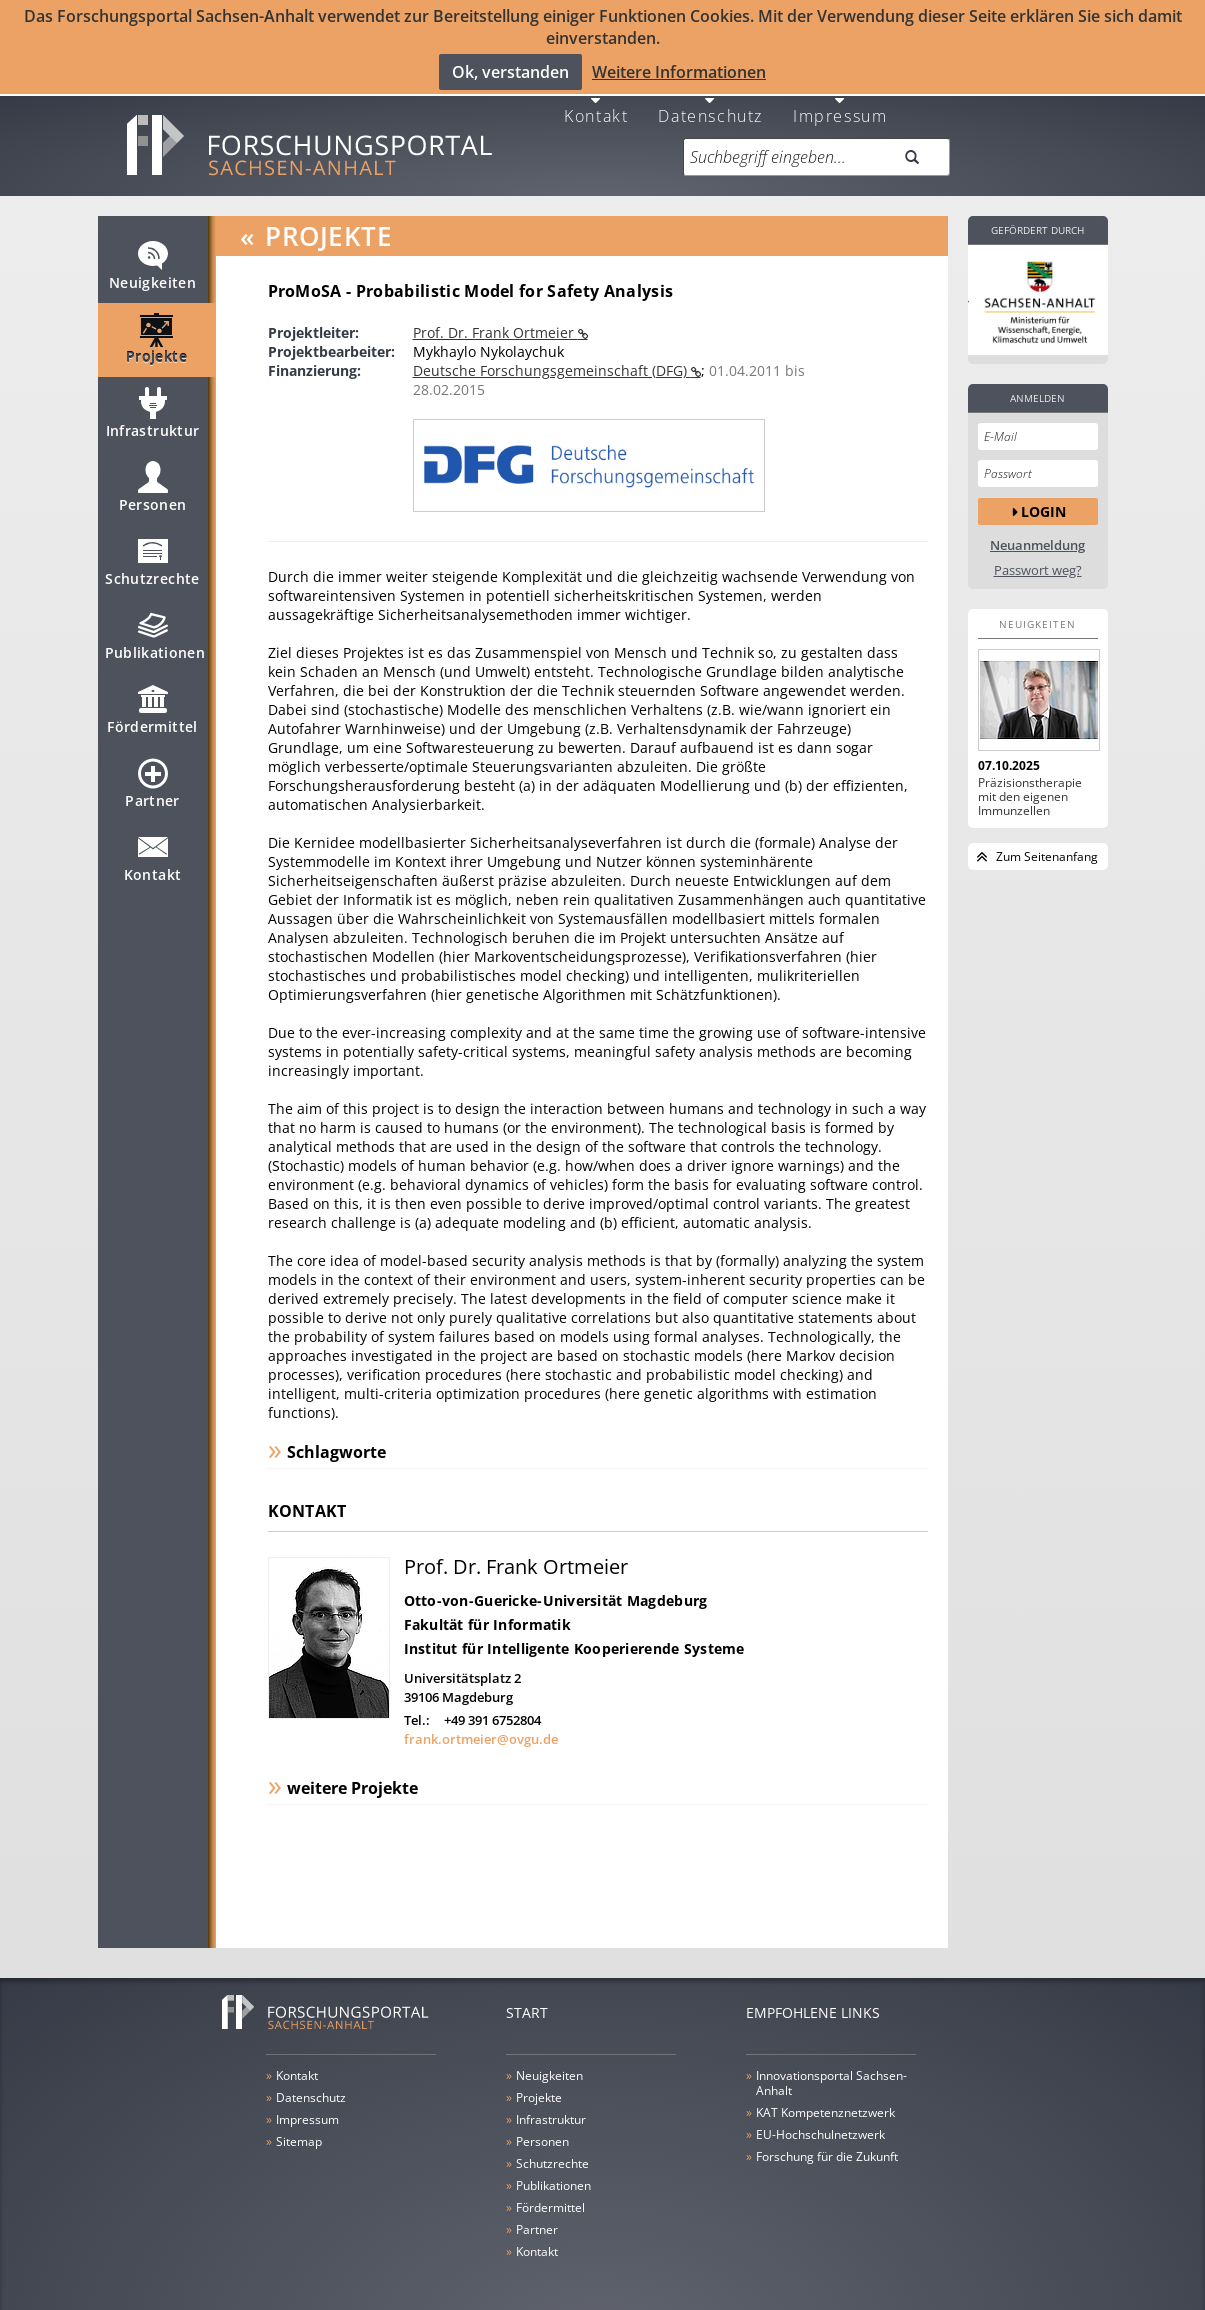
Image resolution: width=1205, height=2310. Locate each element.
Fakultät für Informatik (487, 1611)
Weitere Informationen (679, 71)
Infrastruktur (153, 409)
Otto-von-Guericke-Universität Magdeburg (556, 1587)
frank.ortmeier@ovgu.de (481, 1726)
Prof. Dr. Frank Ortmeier (495, 319)
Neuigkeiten (152, 261)
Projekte (156, 335)
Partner (152, 779)
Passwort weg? (1038, 557)
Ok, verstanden (510, 71)
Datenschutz (710, 101)
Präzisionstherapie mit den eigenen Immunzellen (1030, 784)
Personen (153, 483)
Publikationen (155, 631)
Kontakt (596, 101)
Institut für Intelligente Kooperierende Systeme (574, 1635)
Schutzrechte (152, 557)
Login (1043, 497)
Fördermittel (152, 705)
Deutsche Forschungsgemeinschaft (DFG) (552, 357)
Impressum (840, 101)
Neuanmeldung (1037, 532)
